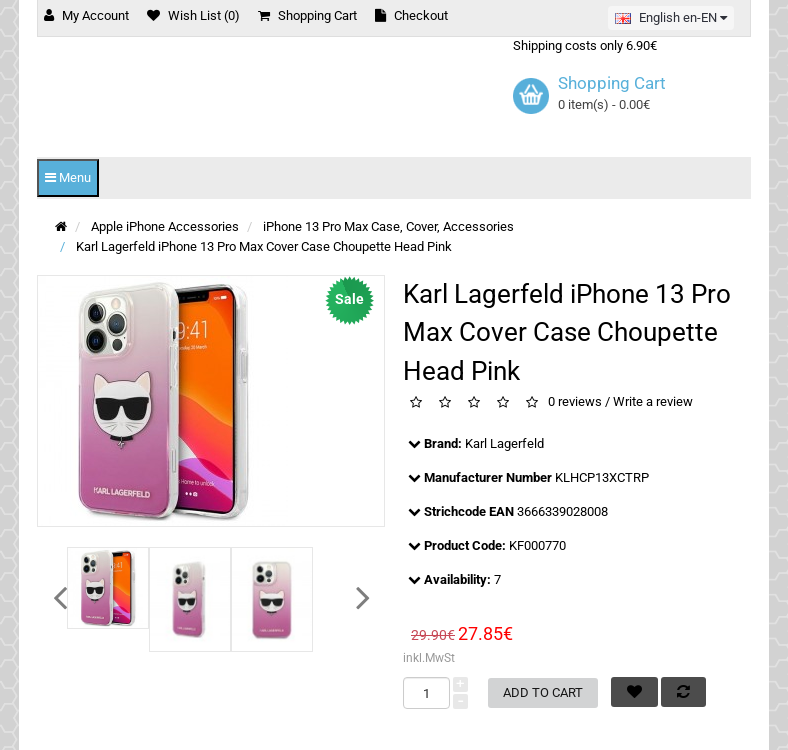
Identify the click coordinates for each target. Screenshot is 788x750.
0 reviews (575, 402)
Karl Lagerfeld (504, 443)
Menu (68, 177)
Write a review (653, 402)
